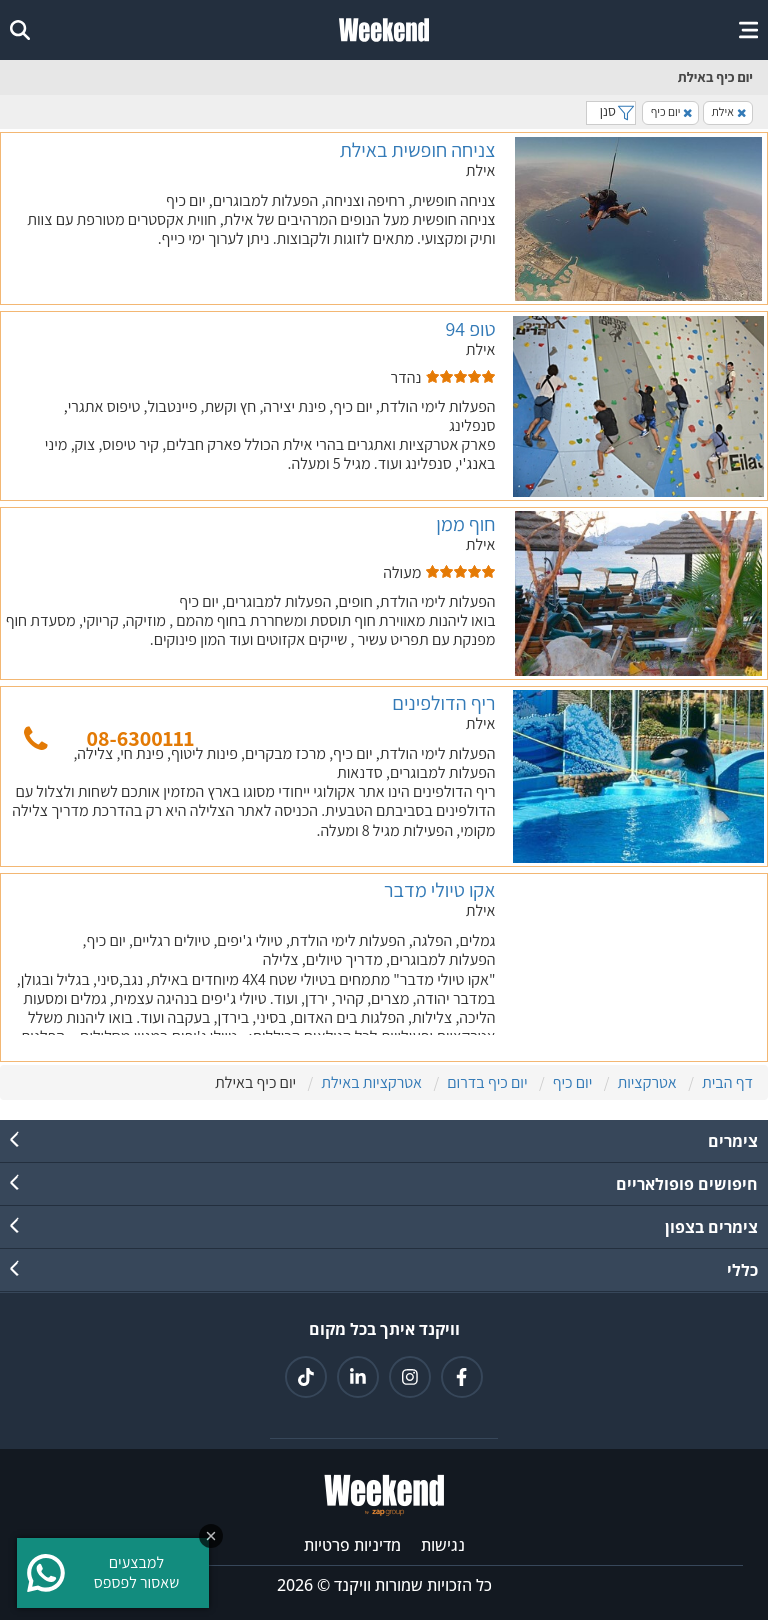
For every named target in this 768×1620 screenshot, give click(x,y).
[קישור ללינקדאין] (358, 1377)
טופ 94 (470, 329)
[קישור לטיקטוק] (306, 1377)
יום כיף (672, 111)
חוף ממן (465, 524)
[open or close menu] (748, 30)
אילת (729, 111)
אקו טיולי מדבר (439, 890)
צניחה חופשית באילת (418, 150)
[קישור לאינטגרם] (410, 1377)
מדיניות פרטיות (352, 1545)
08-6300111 (140, 738)
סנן (611, 111)
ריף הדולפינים (443, 703)
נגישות (443, 1545)
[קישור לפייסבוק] (462, 1377)
